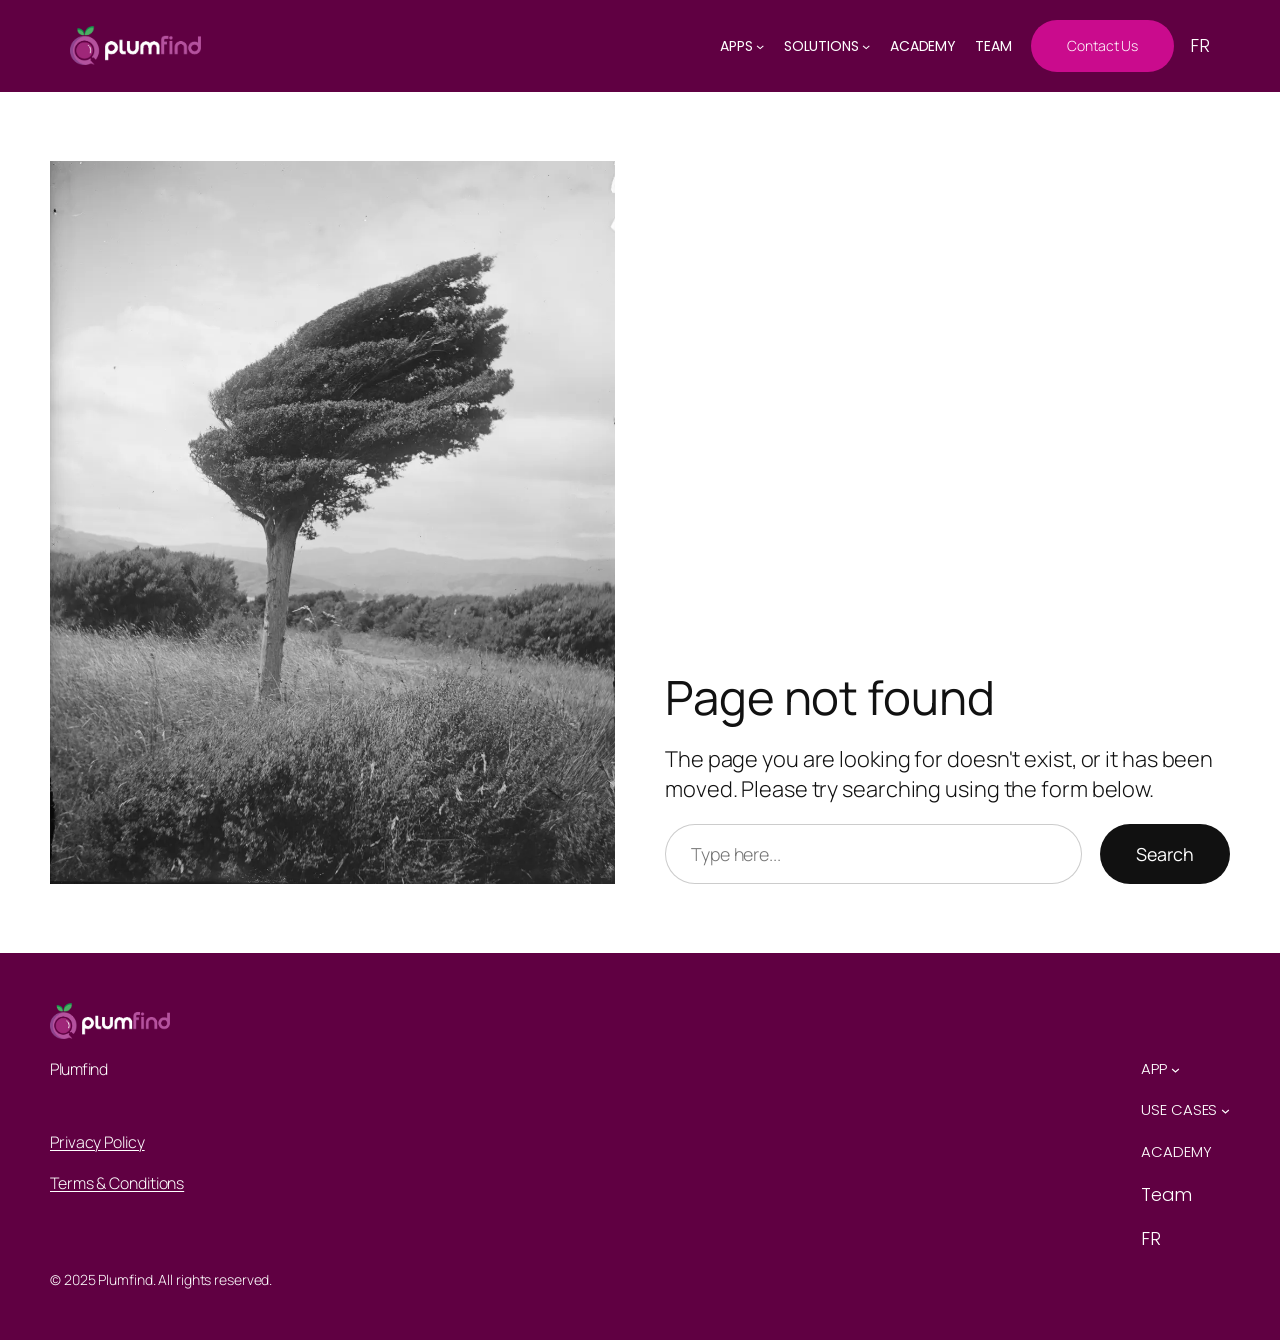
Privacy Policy (97, 1142)
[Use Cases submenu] (1225, 1110)
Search (1165, 854)
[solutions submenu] (866, 46)
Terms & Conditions (117, 1183)
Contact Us (1102, 45)
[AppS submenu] (760, 46)
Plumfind (78, 1069)
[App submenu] (1175, 1069)
